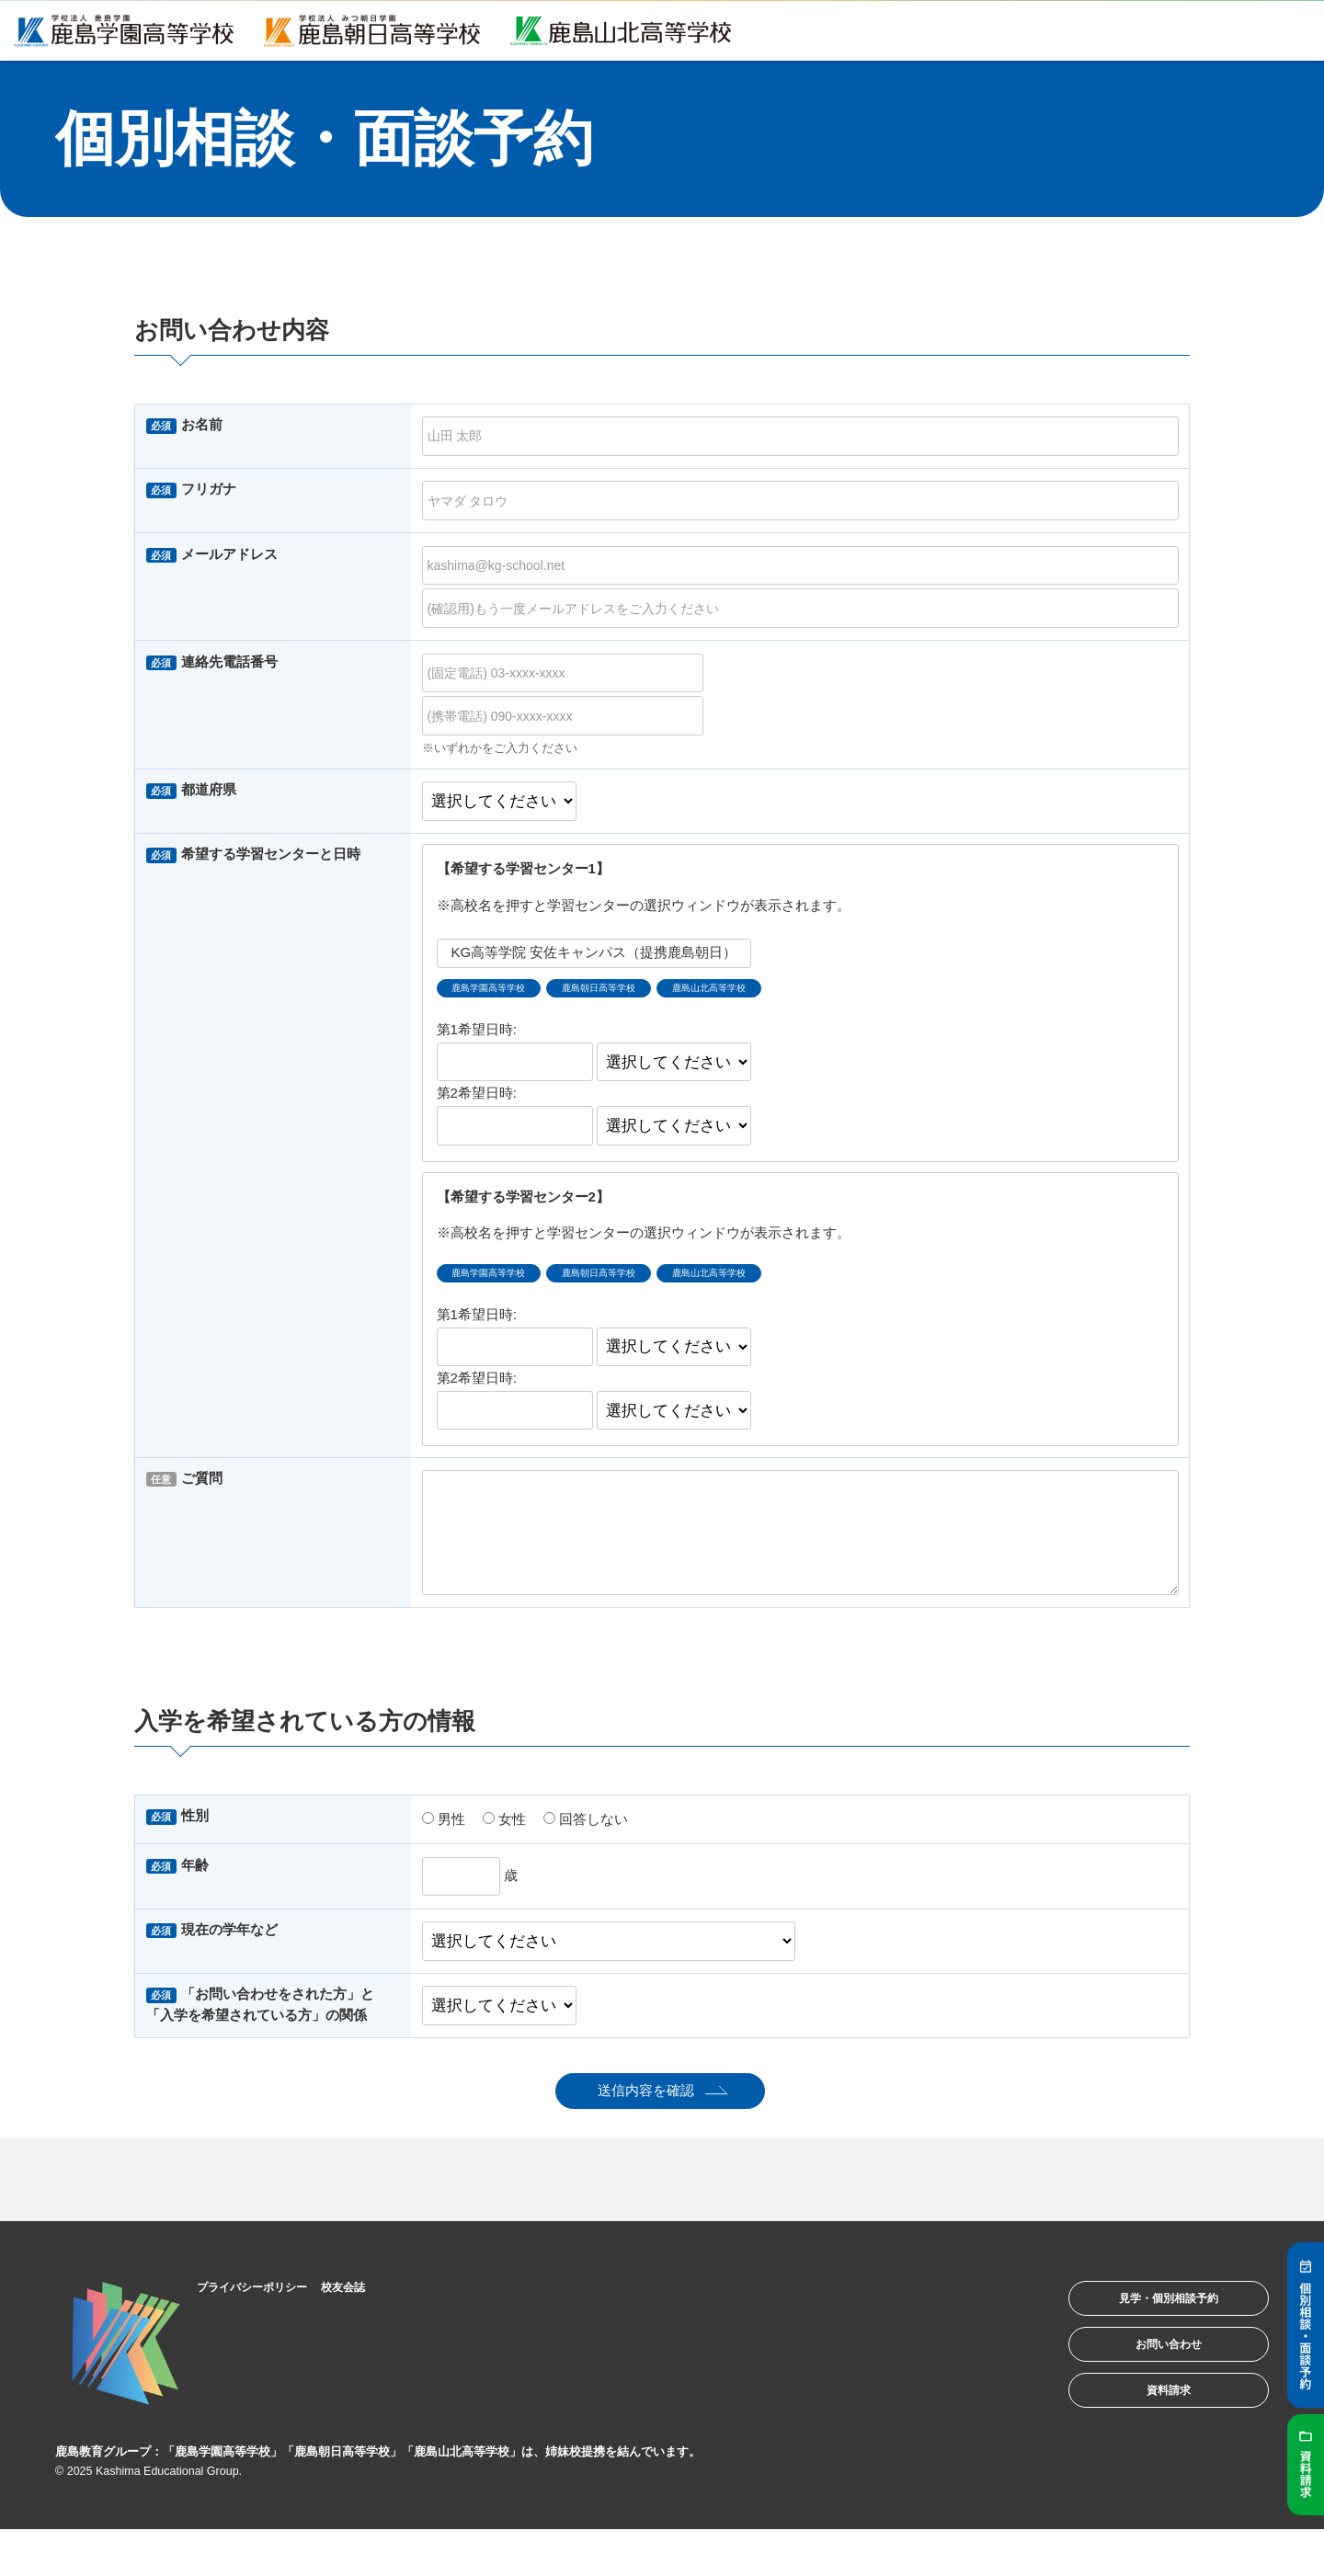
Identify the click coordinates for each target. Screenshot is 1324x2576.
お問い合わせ (1143, 2373)
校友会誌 (381, 2297)
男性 (443, 1830)
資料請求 (1143, 2430)
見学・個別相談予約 (1144, 2316)
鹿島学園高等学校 (503, 991)
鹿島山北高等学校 (783, 991)
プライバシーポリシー (271, 2297)
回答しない (585, 1830)
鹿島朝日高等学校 (643, 991)
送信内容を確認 (646, 2102)
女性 (504, 1830)
